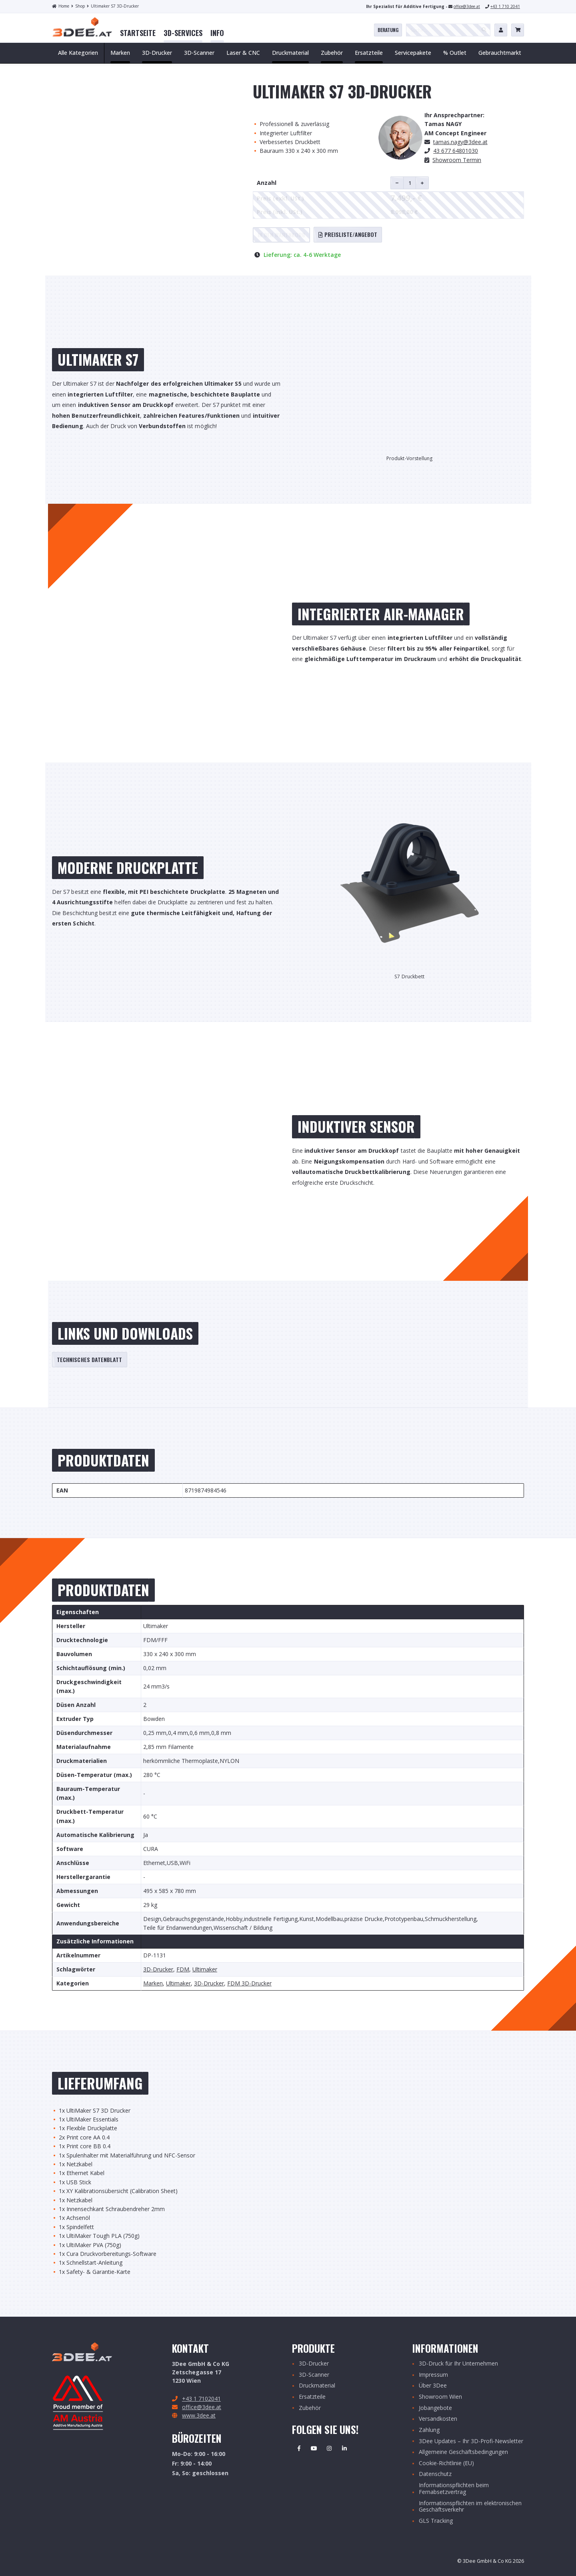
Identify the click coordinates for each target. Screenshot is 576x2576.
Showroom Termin (456, 160)
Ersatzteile (312, 2397)
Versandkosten (438, 2419)
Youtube (314, 2448)
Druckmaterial (317, 2385)
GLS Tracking (436, 2521)
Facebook (299, 2448)
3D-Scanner (314, 2375)
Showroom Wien (440, 2397)
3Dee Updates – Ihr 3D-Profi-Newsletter (471, 2441)
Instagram (329, 2448)
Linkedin (344, 2448)
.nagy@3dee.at (460, 142)
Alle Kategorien (78, 52)
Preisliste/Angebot (347, 234)
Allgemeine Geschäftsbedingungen (463, 2452)
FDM (182, 1969)
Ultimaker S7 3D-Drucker (113, 6)
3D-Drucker (158, 1969)
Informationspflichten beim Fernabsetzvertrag (454, 2489)
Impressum (433, 2375)
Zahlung (429, 2430)
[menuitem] (138, 33)
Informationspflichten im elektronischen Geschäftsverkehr (470, 2507)
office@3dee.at (467, 6)
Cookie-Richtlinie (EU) (446, 2463)
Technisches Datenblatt (89, 1359)
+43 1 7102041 (201, 2398)
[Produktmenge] (409, 182)
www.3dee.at (199, 2415)
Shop (78, 6)
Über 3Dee (433, 2385)
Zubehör (310, 2408)
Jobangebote (435, 2408)
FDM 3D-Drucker (249, 1983)
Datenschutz (435, 2474)
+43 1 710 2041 (505, 6)
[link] (138, 33)
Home (60, 6)
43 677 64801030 (455, 150)
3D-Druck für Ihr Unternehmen (458, 2363)
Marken (153, 1983)
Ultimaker (204, 1969)
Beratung (388, 29)
